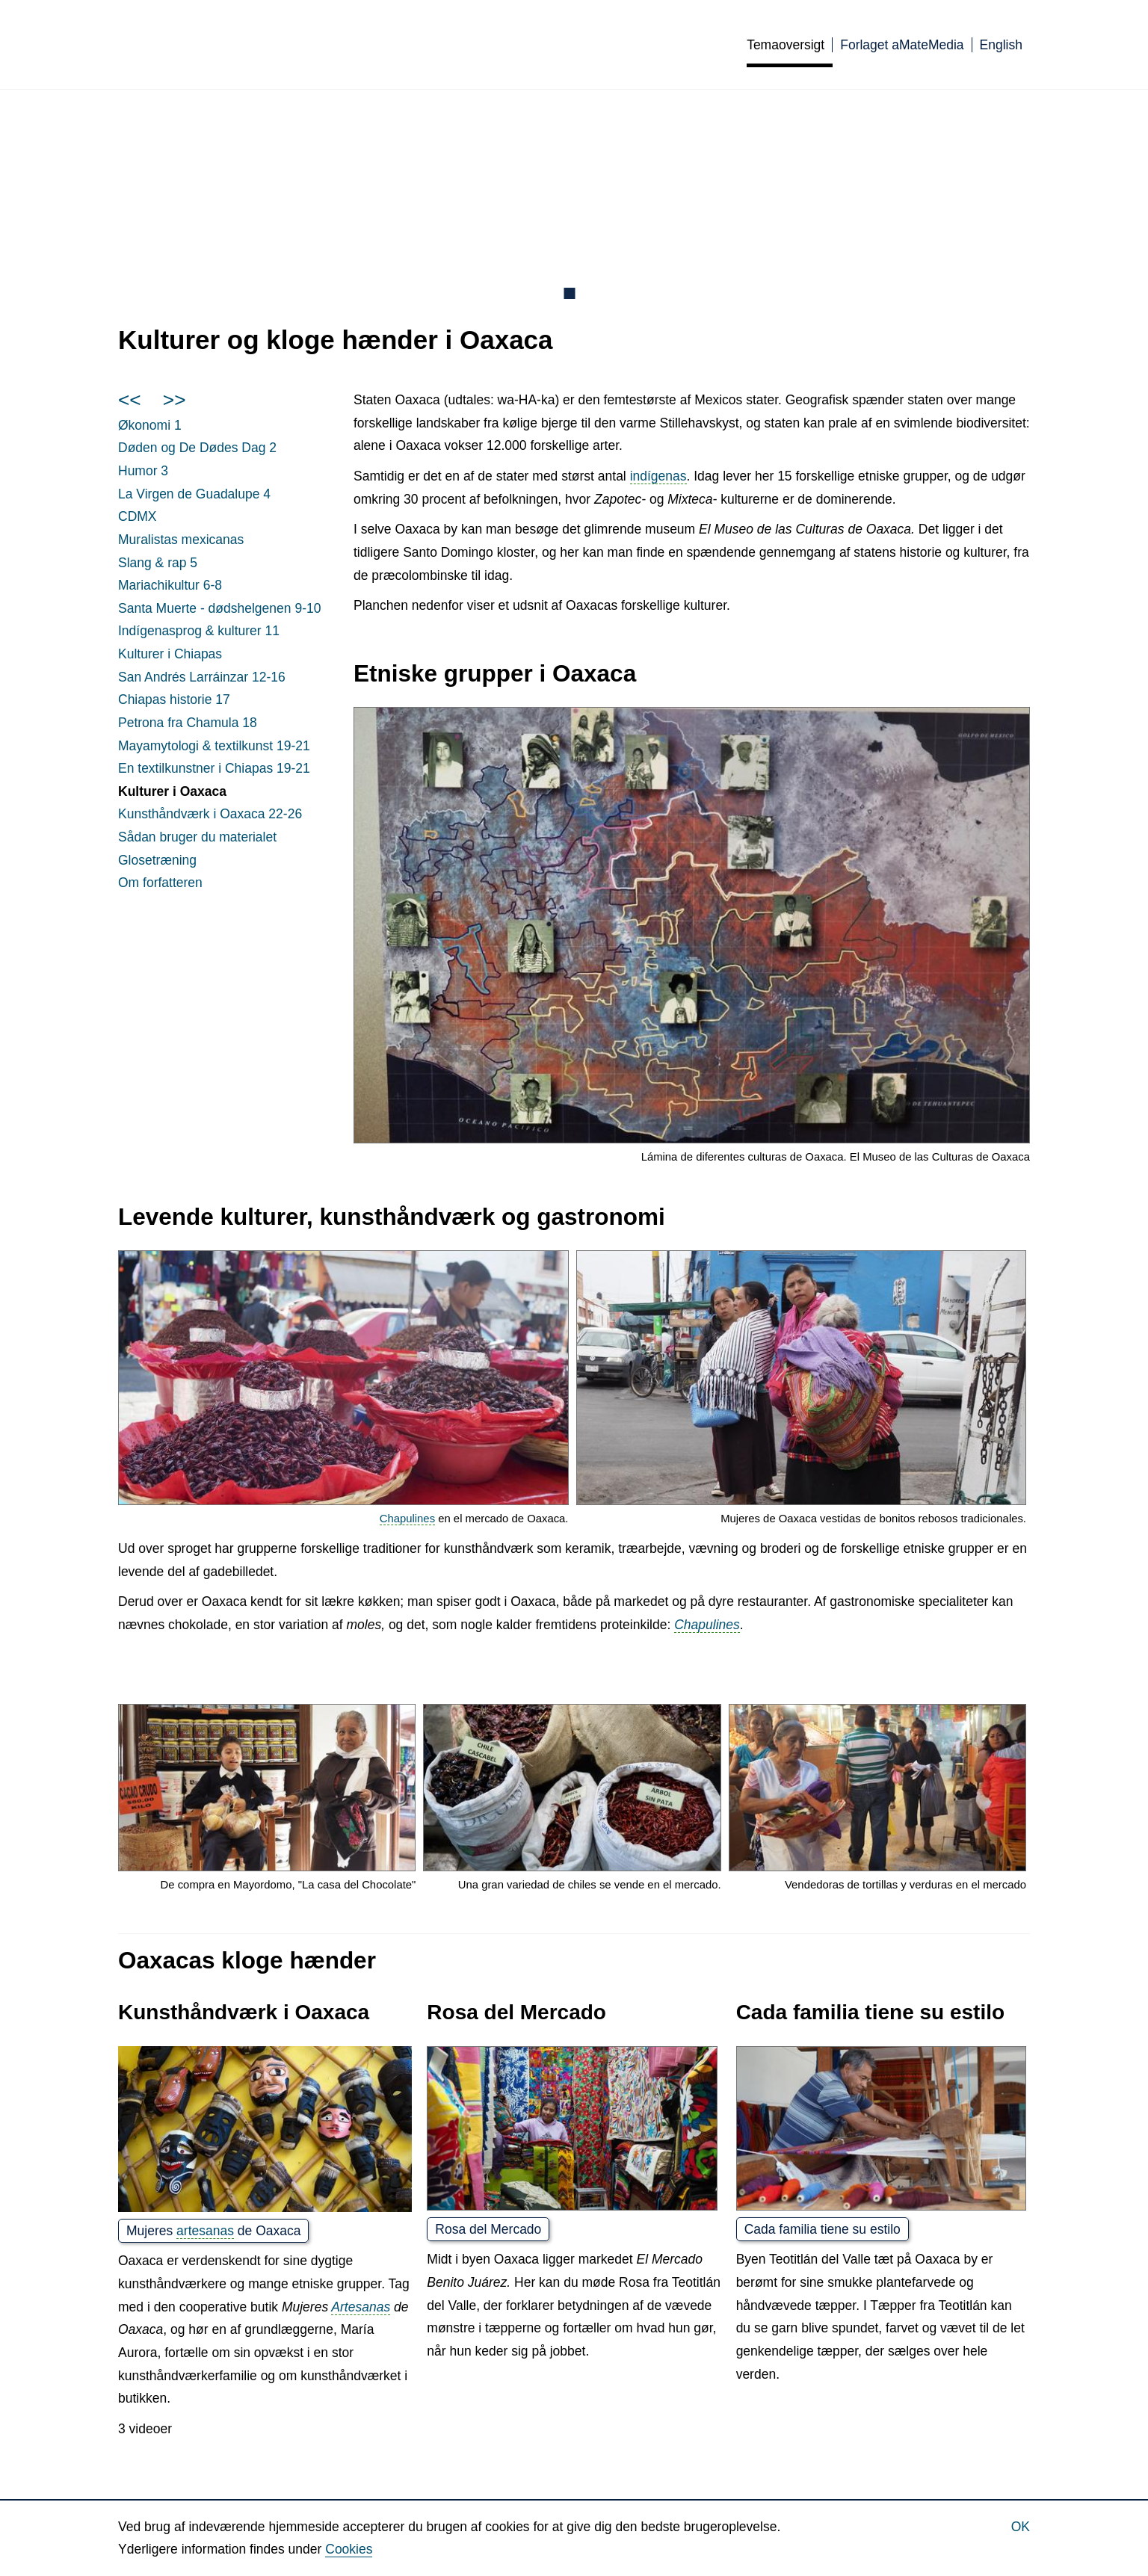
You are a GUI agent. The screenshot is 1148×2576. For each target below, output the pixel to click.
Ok (1020, 2526)
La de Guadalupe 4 (194, 494)
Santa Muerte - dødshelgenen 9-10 (219, 608)
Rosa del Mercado (488, 2229)
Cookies (348, 2549)
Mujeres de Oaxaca (213, 2231)
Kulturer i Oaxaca (172, 791)
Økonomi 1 (150, 425)
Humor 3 (143, 470)
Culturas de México (314, 43)
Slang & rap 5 (157, 562)
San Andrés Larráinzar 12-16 (202, 677)
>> (174, 400)
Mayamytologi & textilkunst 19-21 (214, 745)
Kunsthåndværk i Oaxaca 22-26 (210, 813)
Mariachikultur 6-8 (170, 585)
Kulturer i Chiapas (170, 653)
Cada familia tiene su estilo (822, 2229)
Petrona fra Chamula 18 (187, 722)
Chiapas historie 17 (174, 699)
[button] (692, 925)
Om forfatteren (160, 882)
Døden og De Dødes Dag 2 (197, 447)
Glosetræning (157, 860)
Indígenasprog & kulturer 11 (199, 630)
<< (129, 400)
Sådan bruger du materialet (197, 837)
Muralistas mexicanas (181, 539)
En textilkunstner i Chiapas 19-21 (214, 768)
